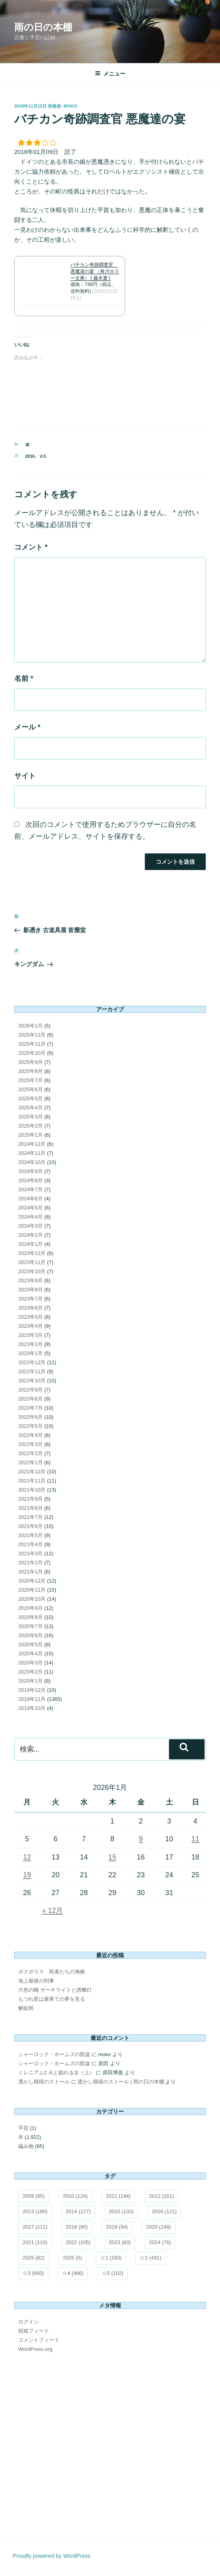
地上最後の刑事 (36, 1981)
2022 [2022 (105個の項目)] (78, 2242)
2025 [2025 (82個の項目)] (34, 2258)
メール (27, 727)
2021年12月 (32, 1472)
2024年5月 (30, 1208)
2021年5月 (30, 1535)
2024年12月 (32, 1144)
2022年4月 (30, 1435)
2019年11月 (32, 1699)
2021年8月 (30, 1508)
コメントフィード (38, 2340)
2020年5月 (30, 1644)
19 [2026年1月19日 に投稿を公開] (27, 1875)
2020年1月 (30, 1681)
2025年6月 (30, 1089)
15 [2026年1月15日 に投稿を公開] (112, 1857)
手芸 (23, 2128)
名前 (23, 678)
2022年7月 (30, 1408)
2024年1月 (30, 1244)
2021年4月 (30, 1544)
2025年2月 (30, 1126)
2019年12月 (32, 1690)
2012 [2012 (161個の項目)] (161, 2196)
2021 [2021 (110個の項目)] (35, 2242)
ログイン (28, 2322)
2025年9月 (30, 1062)
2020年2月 (30, 1672)
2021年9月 (30, 1499)
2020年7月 (30, 1626)
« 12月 (52, 1910)
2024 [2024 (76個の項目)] (160, 2242)
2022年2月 (30, 1453)
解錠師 (26, 2008)
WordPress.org (35, 2349)
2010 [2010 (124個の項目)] (75, 2196)
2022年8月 (30, 1399)
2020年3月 (30, 1663)
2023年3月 (30, 1335)
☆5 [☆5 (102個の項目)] (112, 2273)
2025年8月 (30, 1071)
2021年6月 (30, 1526)
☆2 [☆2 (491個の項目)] (150, 2258)
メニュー (110, 73)
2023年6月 (30, 1308)
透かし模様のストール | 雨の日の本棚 (121, 2082)
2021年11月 (32, 1481)
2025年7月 (30, 1080)
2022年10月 (32, 1381)
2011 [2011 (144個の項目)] (118, 2196)
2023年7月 (30, 1299)
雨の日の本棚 (43, 27)
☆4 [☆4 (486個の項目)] (72, 2273)
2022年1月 (30, 1462)
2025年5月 (30, 1098)
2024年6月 (30, 1199)
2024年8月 (30, 1180)
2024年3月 (30, 1226)
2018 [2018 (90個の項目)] (77, 2227)
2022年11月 (32, 1371)
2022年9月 (30, 1390)
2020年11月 (32, 1590)
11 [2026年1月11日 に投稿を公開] (195, 1839)
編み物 (26, 2146)
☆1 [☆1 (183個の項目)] (110, 2258)
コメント (30, 547)
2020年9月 (30, 1608)
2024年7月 (30, 1189)
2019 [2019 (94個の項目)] (117, 2227)
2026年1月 (30, 1026)
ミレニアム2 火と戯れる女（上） (56, 2073)
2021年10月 (32, 1490)
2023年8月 (30, 1290)
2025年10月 (32, 1053)
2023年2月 (30, 1344)
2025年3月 (30, 1117)
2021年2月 (30, 1563)
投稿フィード (33, 2331)
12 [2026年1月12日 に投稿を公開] (27, 1857)
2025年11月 (32, 1044)
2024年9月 (30, 1171)
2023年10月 (32, 1271)
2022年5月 (30, 1426)
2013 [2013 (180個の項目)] (35, 2211)
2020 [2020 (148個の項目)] (158, 2227)
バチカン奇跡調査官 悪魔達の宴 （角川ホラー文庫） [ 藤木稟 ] (94, 271)
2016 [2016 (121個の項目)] (164, 2211)
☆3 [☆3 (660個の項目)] (33, 2273)
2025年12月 (32, 1035)
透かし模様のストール (44, 2082)
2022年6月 (30, 1417)
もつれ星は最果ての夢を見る (51, 1999)
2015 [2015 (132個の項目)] (121, 2211)
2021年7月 (30, 1517)
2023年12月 (32, 1253)
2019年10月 (32, 1708)
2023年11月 (32, 1262)
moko (70, 106)
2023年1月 (30, 1353)
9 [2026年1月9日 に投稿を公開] (141, 1839)
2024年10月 (32, 1162)
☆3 (42, 456)
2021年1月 (30, 1572)
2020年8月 (30, 1617)
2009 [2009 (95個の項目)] (34, 2196)
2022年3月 (30, 1444)
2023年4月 (30, 1326)
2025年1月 (30, 1135)
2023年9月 (30, 1280)
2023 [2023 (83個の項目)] (120, 2242)
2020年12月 (32, 1581)
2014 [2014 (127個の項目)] (78, 2211)
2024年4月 (30, 1217)
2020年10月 (32, 1599)
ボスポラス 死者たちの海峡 (51, 1972)
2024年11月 (32, 1153)
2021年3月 (30, 1553)
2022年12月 (32, 1362)
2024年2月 (30, 1235)
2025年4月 (30, 1108)
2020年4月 (30, 1654)
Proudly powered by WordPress (52, 2556)
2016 (30, 456)
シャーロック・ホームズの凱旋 (54, 2054)
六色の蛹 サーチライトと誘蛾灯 (55, 1990)
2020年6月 (30, 1635)
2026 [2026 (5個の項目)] (72, 2258)
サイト (25, 776)
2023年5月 (30, 1317)
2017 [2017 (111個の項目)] (35, 2227)
